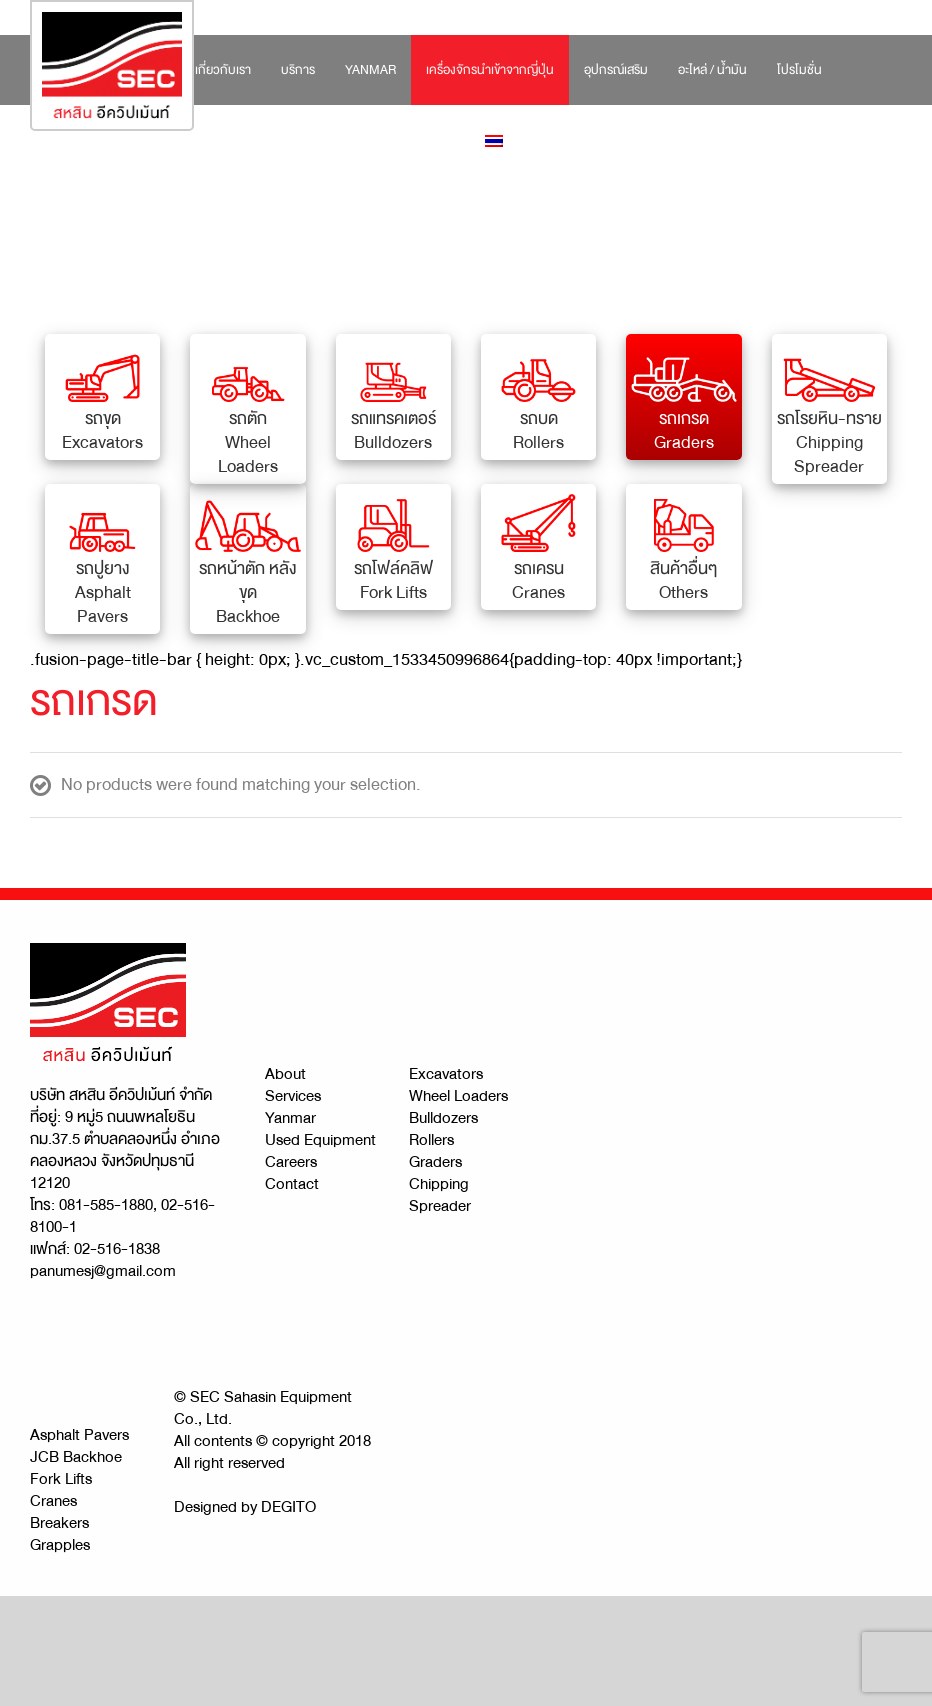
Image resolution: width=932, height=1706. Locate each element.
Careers (291, 1162)
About (285, 1074)
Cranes (53, 1501)
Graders (435, 1162)
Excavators (446, 1074)
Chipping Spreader (440, 1195)
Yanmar (290, 1118)
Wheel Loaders (458, 1096)
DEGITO (288, 1507)
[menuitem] (223, 70)
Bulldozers (443, 1118)
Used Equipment (320, 1140)
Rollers (431, 1140)
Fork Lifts (61, 1479)
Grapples (60, 1545)
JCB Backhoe (76, 1457)
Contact (292, 1184)
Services (293, 1096)
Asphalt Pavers (79, 1435)
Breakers (59, 1523)
